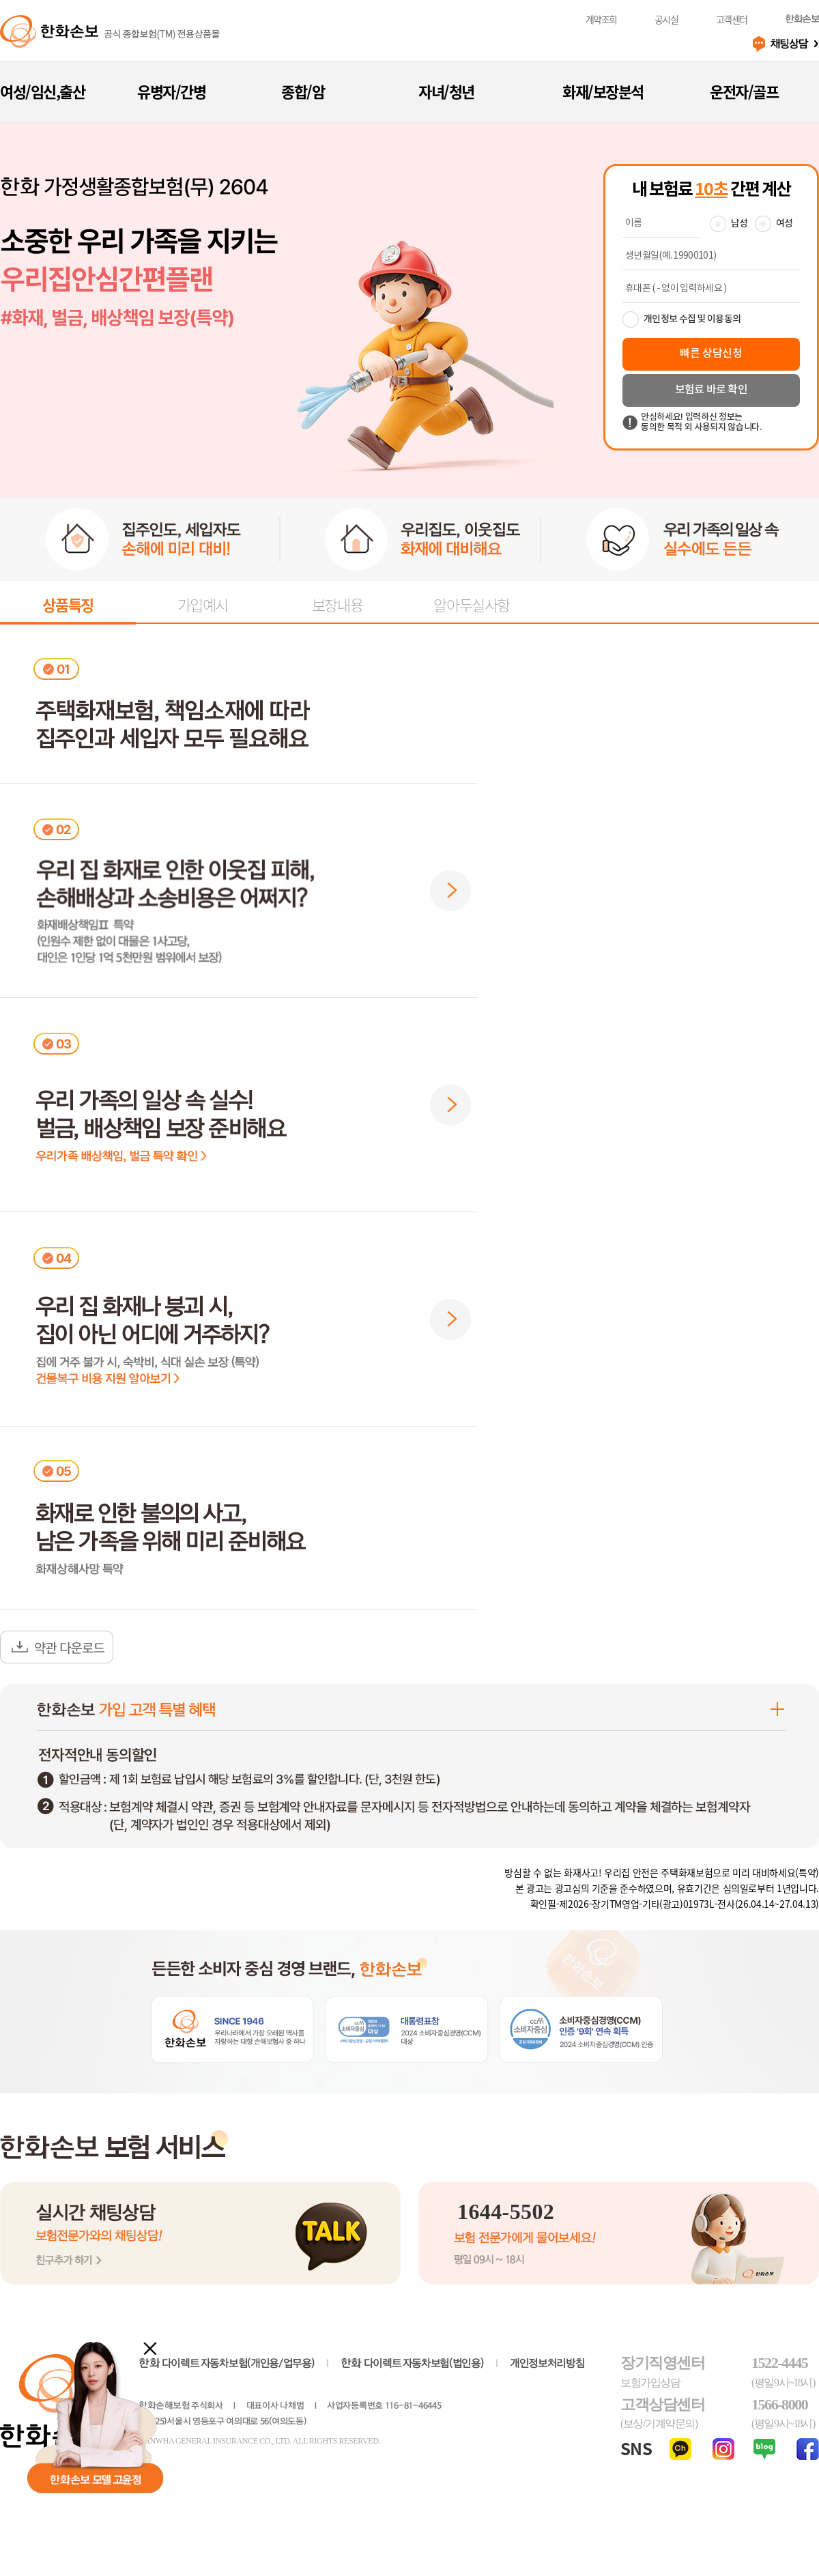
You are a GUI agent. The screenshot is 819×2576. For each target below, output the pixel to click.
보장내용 (337, 604)
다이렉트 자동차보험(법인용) (412, 2363)
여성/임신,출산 (42, 91)
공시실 (666, 19)
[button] (450, 890)
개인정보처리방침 (547, 2363)
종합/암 (302, 91)
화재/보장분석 (603, 91)
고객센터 (731, 19)
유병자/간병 (171, 91)
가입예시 (202, 604)
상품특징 (67, 604)
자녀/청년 (446, 91)
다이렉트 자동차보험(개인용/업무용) (226, 2363)
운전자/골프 (744, 91)
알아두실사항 (471, 604)
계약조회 (601, 19)
